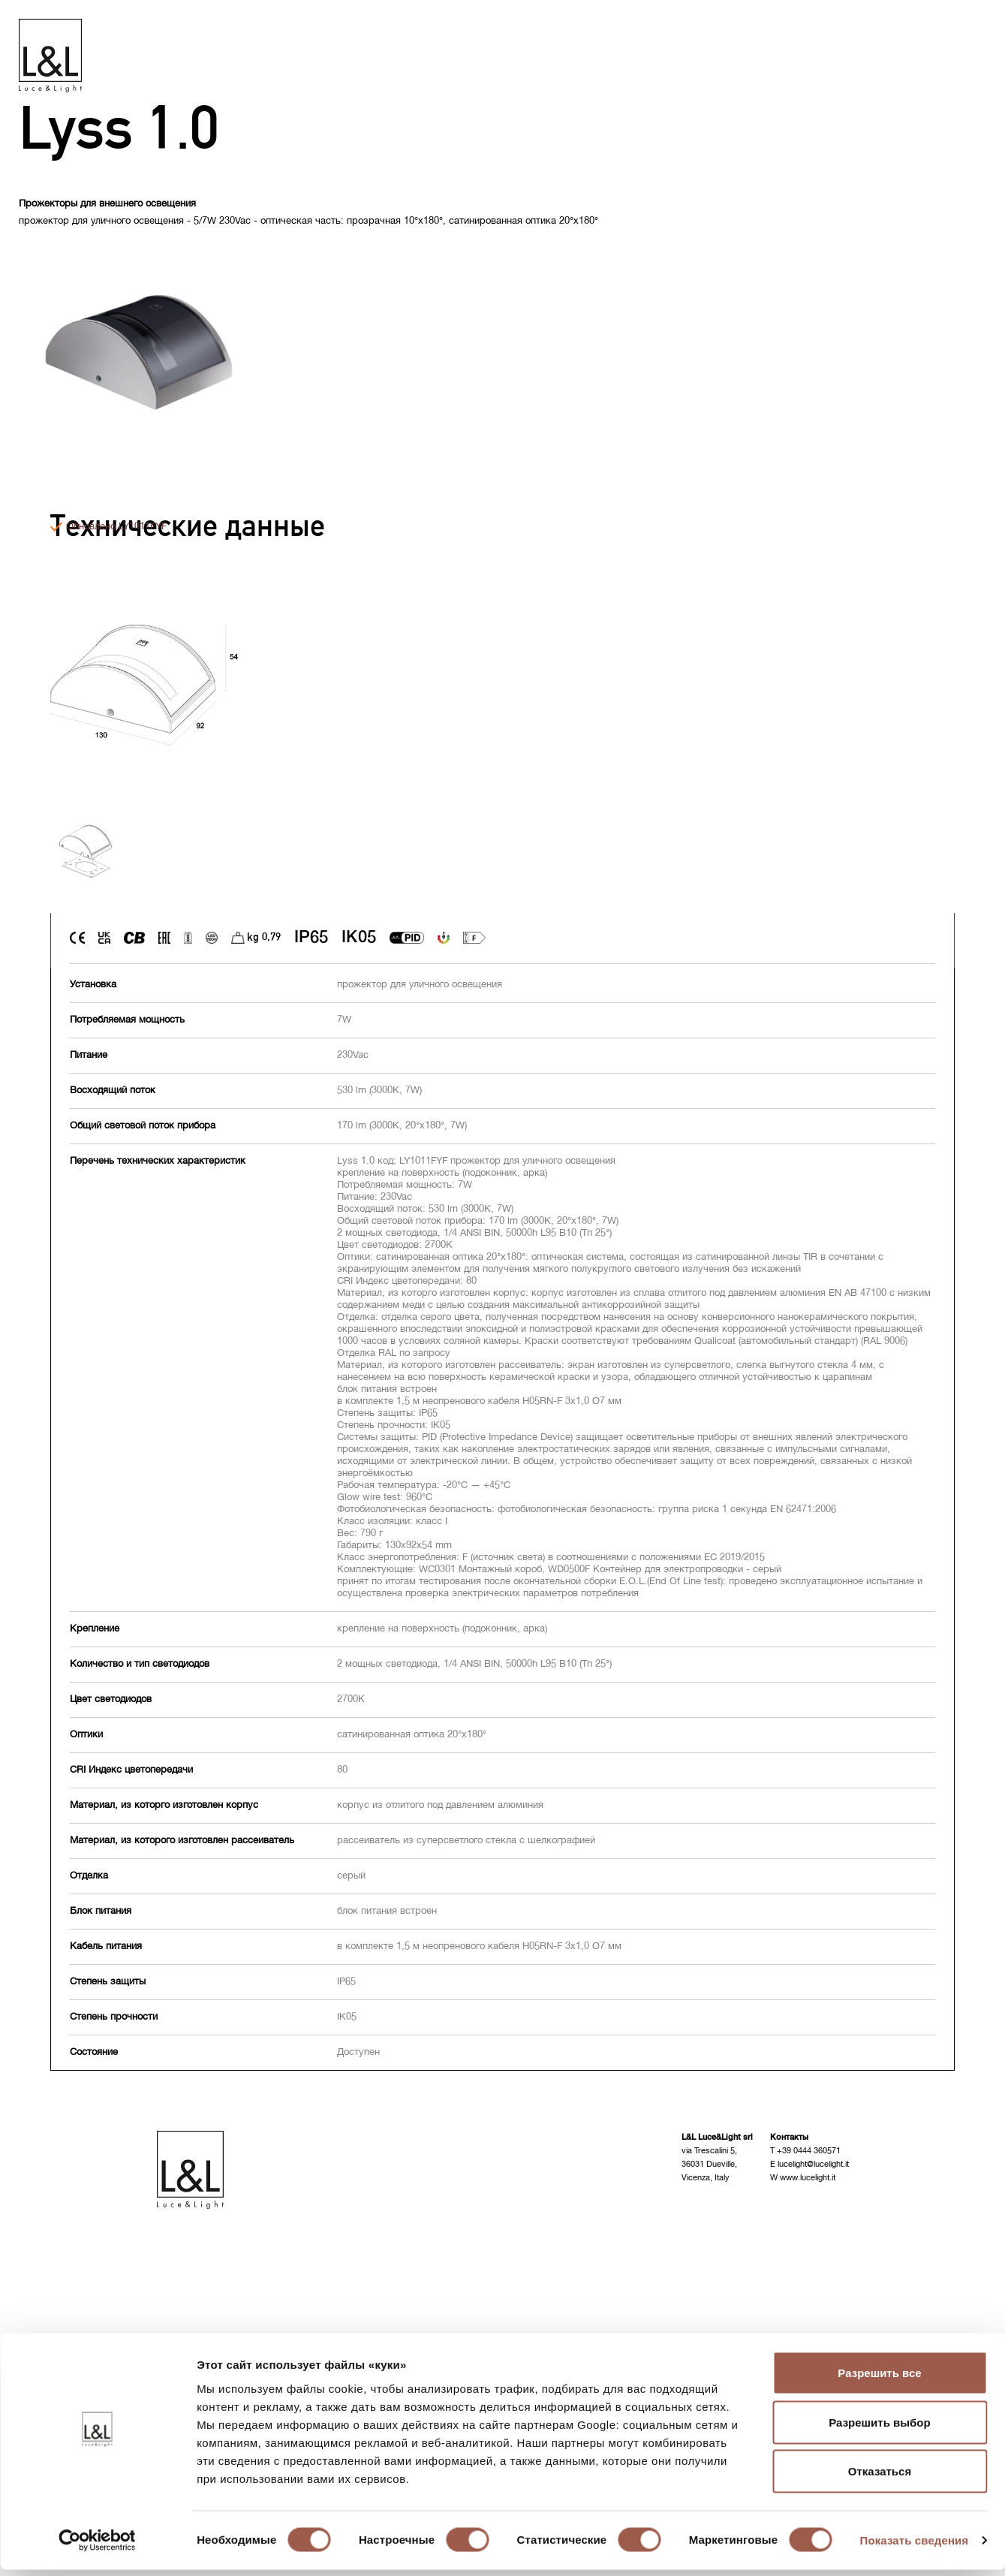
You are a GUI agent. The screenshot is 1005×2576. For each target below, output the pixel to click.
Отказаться (879, 2477)
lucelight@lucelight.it (813, 2166)
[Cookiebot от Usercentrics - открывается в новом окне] (97, 2546)
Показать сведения (914, 2546)
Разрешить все (879, 2379)
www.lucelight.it (807, 2179)
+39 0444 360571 (809, 2152)
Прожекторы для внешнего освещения (107, 205)
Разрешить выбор (879, 2428)
